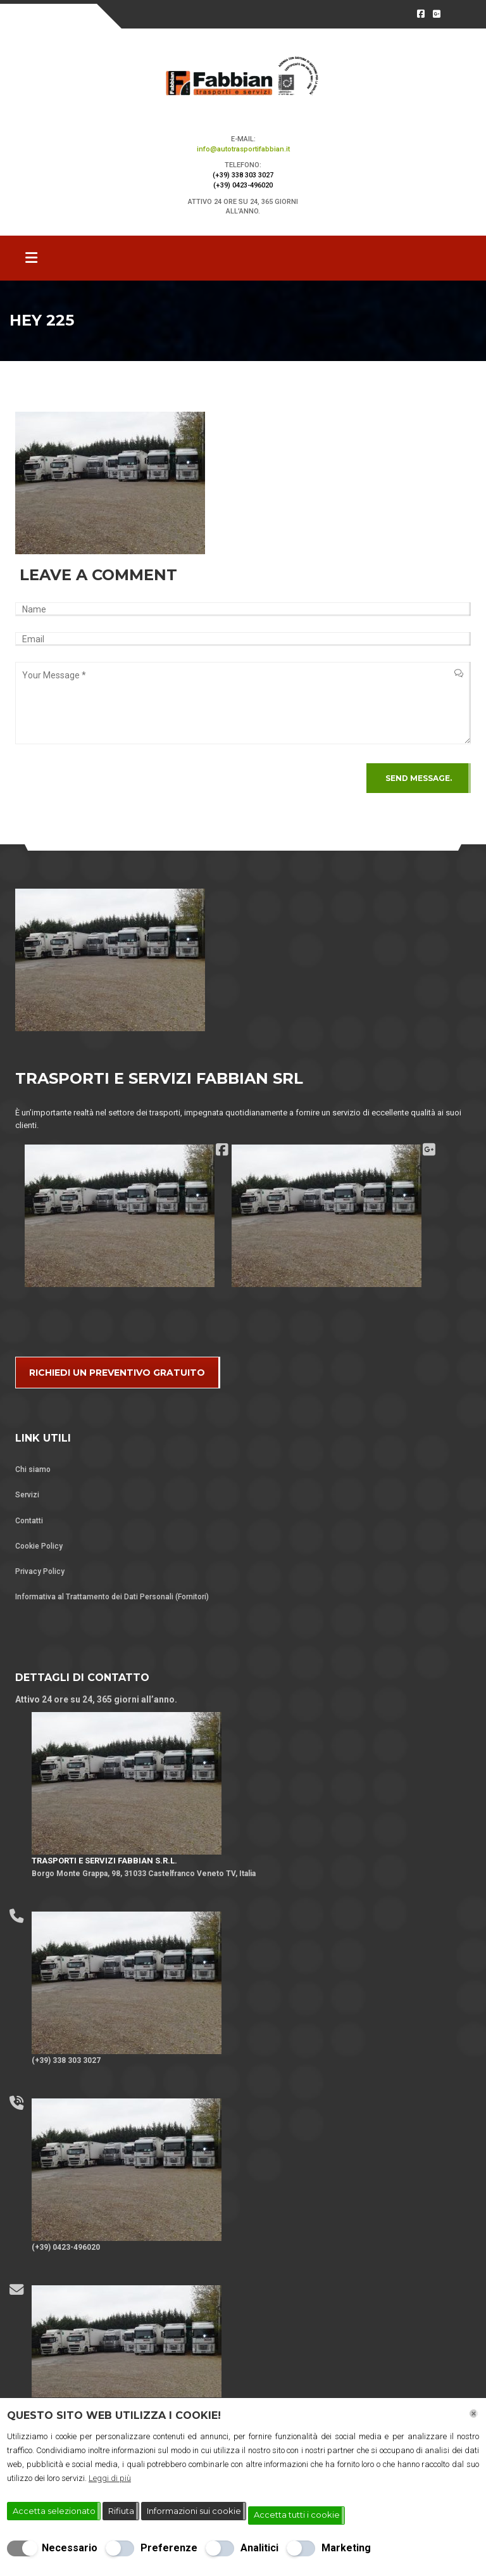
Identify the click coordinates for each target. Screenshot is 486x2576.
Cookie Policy (39, 1546)
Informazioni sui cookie (194, 2511)
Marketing (346, 2548)
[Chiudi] (473, 2413)
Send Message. (418, 778)
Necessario (69, 2548)
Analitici (259, 2548)
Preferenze (168, 2548)
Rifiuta (121, 2511)
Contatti (29, 1520)
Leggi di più (110, 2478)
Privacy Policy (40, 1571)
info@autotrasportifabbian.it (243, 149)
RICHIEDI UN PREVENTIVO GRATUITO (117, 1372)
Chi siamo (33, 1469)
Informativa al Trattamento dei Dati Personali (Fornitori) (112, 1596)
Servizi (27, 1494)
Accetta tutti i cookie (297, 2514)
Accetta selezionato (54, 2511)
